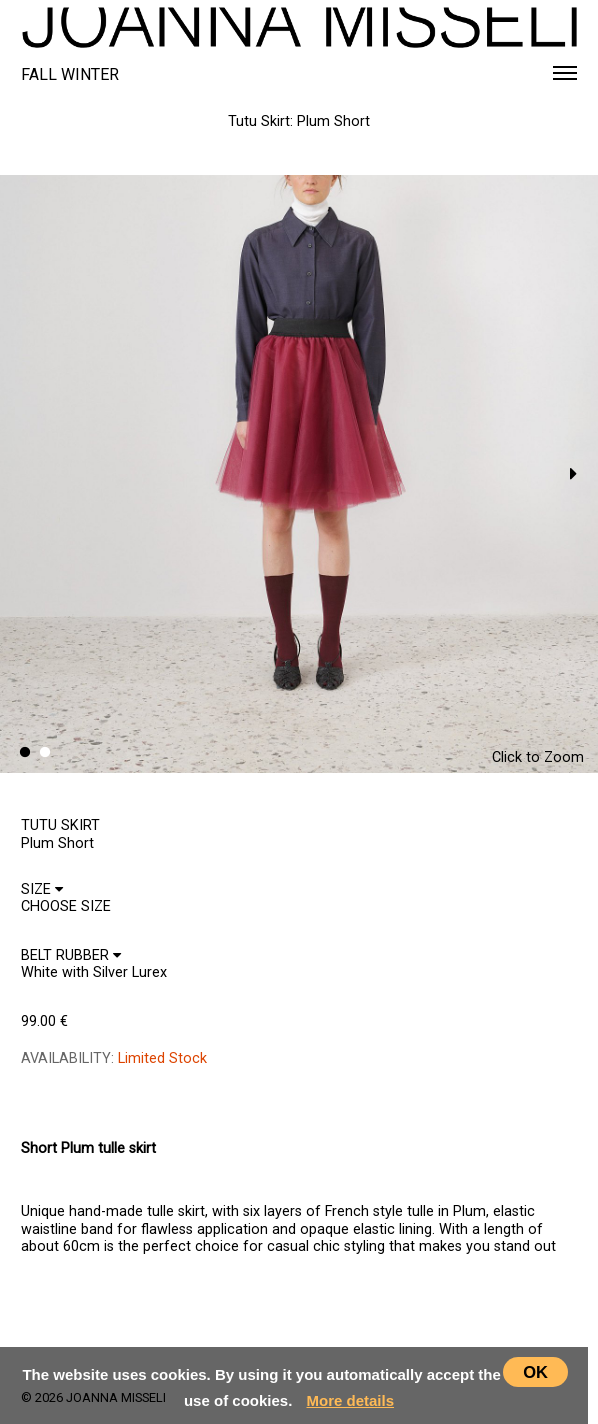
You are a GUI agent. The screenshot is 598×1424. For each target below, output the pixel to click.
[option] (299, 474)
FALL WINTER (70, 74)
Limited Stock (162, 1058)
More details (351, 1400)
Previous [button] (25, 474)
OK (535, 1372)
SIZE (42, 889)
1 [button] (25, 753)
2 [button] (45, 753)
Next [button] (573, 474)
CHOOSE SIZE (73, 1099)
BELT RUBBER (71, 955)
